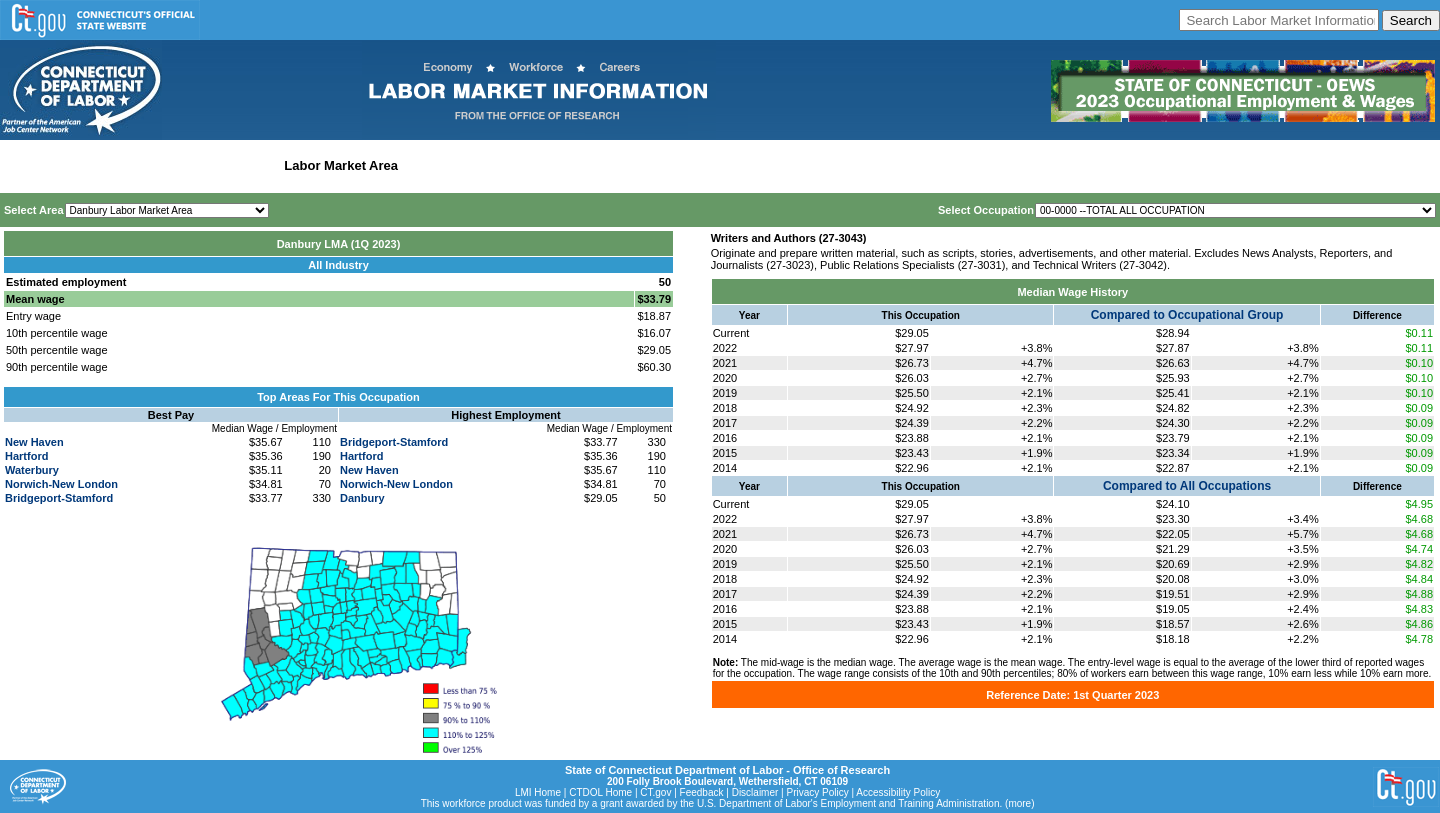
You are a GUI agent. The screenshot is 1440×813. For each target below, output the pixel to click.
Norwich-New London (61, 484)
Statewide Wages (103, 165)
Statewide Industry (218, 165)
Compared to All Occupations (1187, 486)
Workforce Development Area (495, 165)
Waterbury (32, 470)
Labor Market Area (341, 165)
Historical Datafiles (646, 165)
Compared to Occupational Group (1187, 315)
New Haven (34, 442)
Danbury (362, 498)
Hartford (26, 456)
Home (23, 165)
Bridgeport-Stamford (59, 498)
